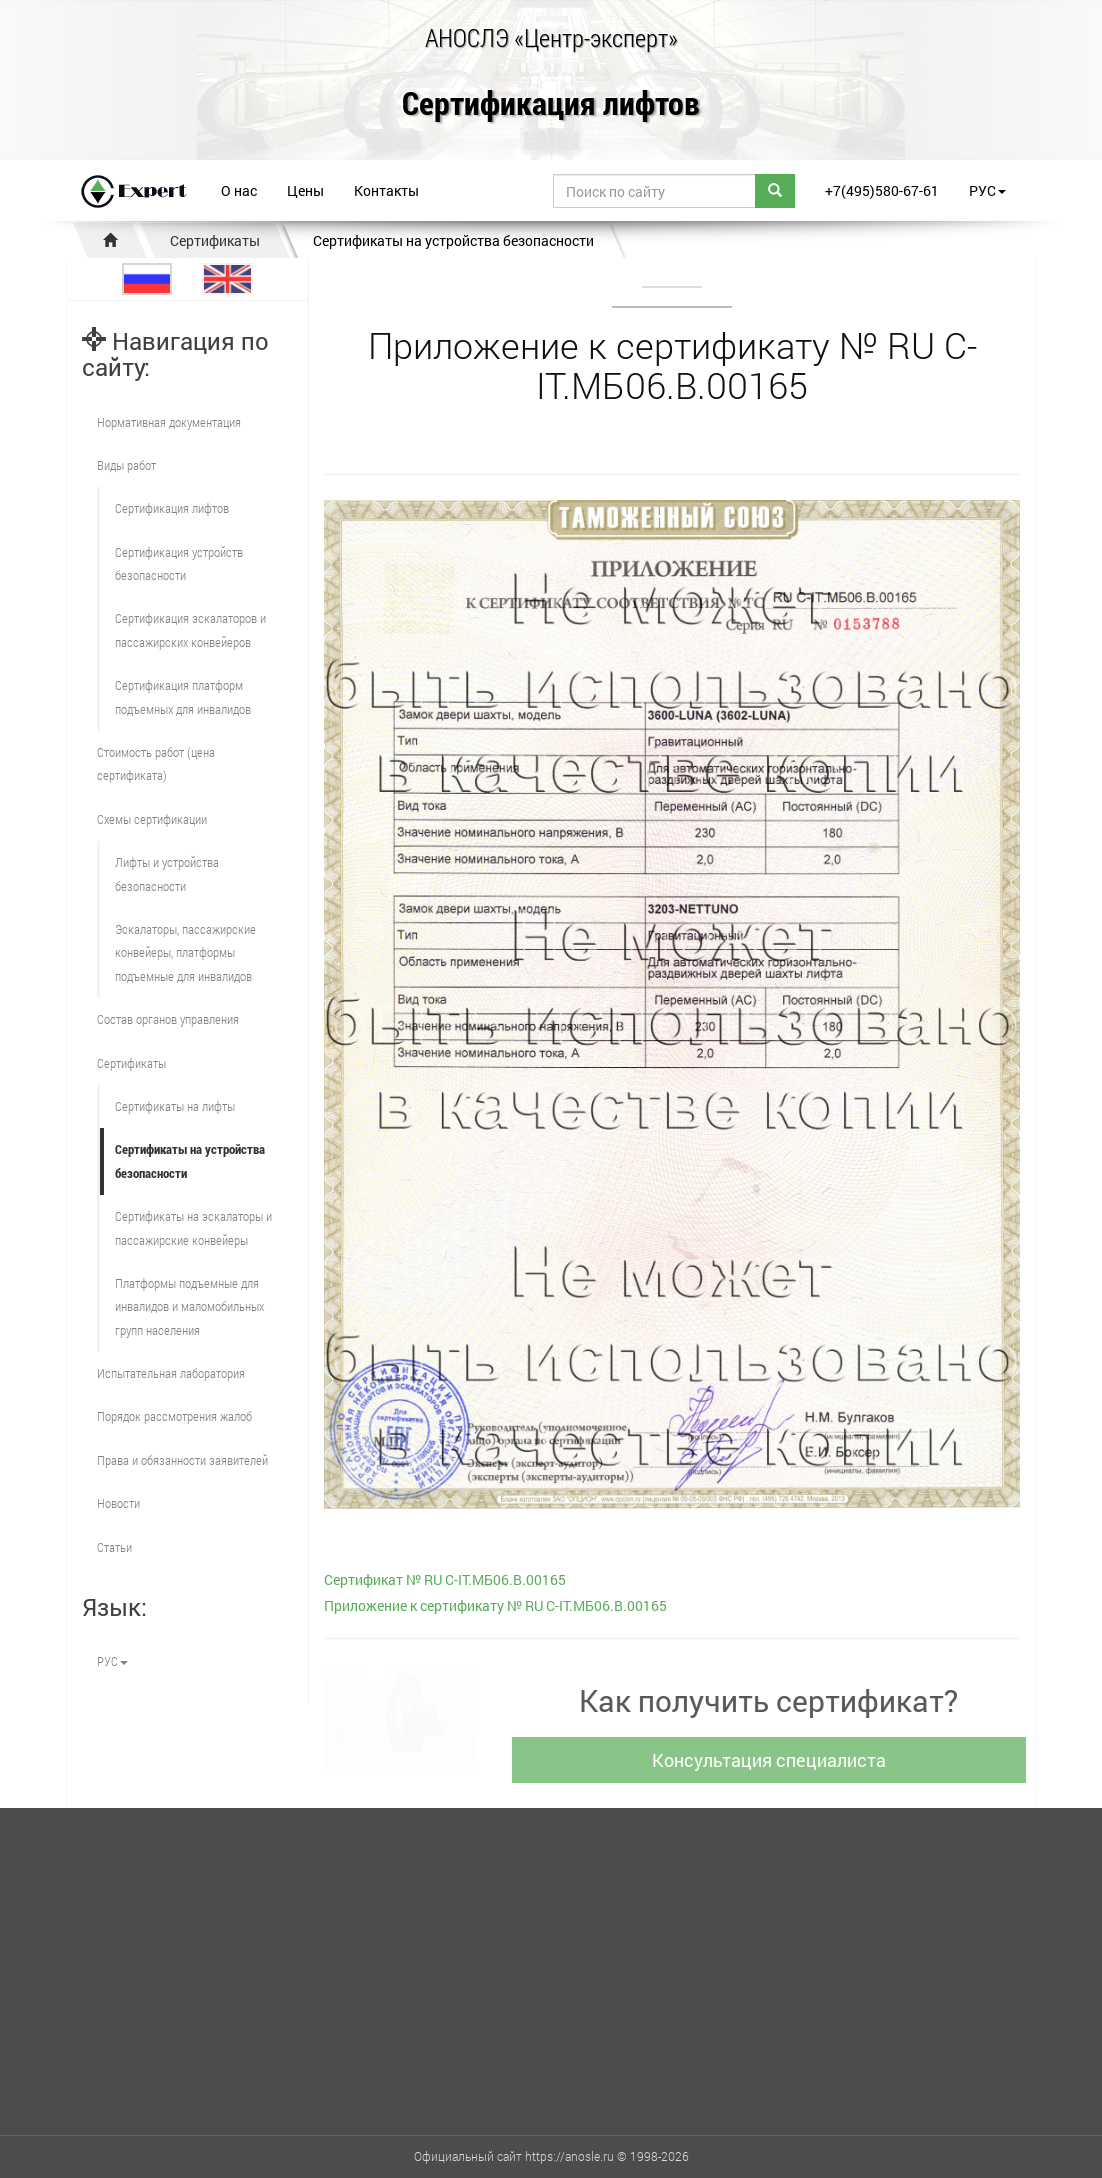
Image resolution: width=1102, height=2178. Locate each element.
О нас (239, 190)
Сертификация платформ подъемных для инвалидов (183, 696)
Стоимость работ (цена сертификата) (156, 763)
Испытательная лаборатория (171, 1373)
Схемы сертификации (152, 819)
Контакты (386, 190)
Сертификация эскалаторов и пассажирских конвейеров (190, 629)
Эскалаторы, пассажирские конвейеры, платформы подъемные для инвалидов (185, 952)
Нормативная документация (169, 422)
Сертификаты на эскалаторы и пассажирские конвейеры (193, 1227)
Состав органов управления (168, 1019)
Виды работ (126, 465)
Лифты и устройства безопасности (167, 873)
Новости (118, 1503)
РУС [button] (987, 190)
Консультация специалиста (773, 1760)
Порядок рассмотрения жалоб (174, 1416)
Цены (305, 190)
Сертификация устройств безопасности (179, 563)
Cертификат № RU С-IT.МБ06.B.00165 (445, 1579)
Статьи (114, 1547)
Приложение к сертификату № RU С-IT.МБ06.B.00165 (495, 1605)
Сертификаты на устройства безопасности (453, 240)
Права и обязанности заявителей (182, 1460)
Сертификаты (215, 240)
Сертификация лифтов (551, 104)
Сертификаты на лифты (175, 1106)
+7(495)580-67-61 (882, 190)
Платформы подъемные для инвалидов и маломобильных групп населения (189, 1306)
